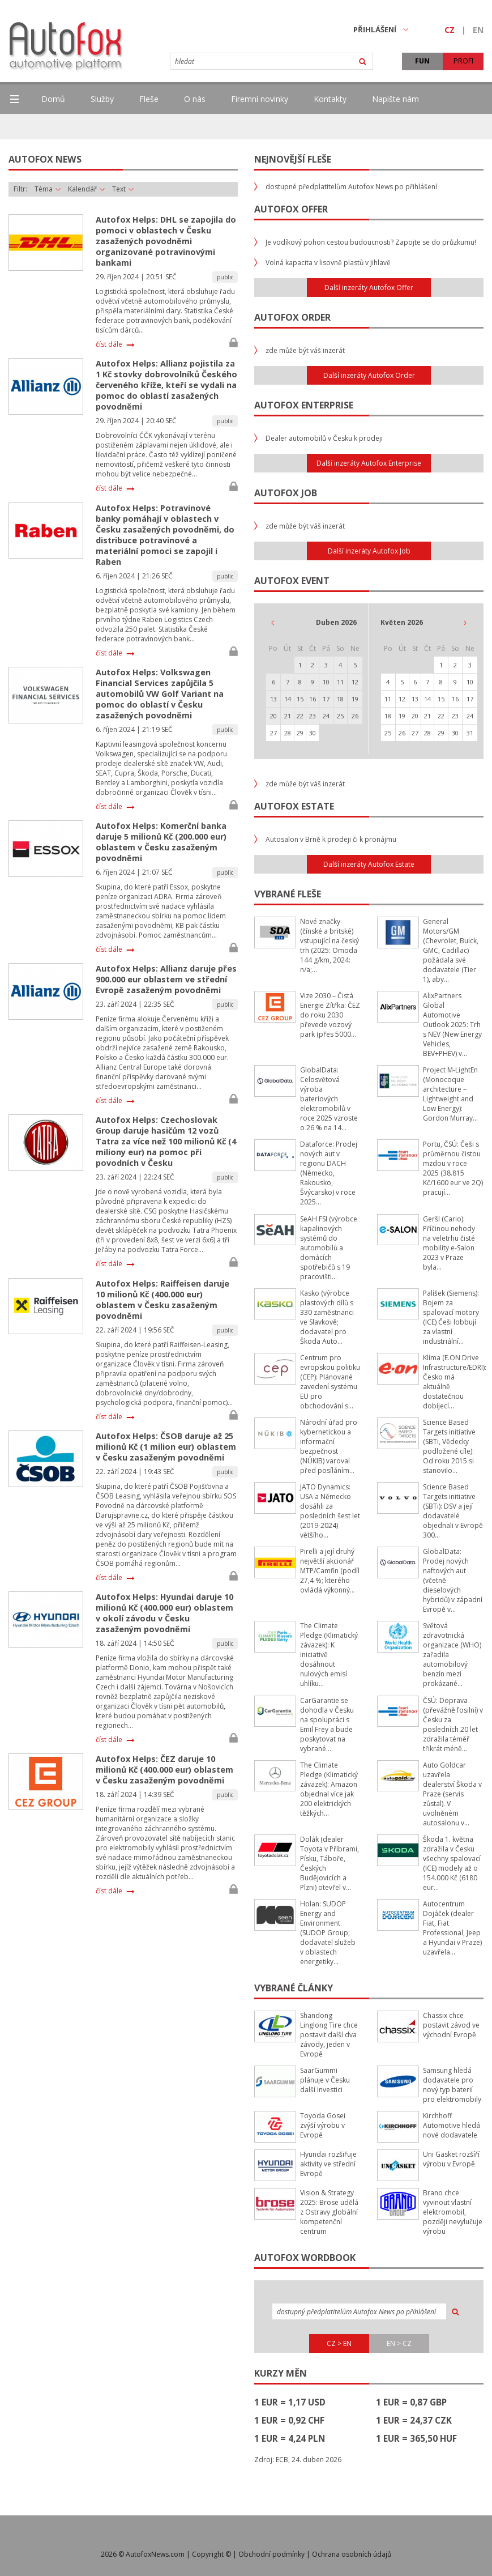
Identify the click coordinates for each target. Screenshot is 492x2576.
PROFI (463, 61)
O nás (195, 98)
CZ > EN (339, 2343)
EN (478, 29)
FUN (422, 61)
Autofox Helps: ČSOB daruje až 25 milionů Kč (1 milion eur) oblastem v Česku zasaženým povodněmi (166, 1446)
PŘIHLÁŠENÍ (380, 29)
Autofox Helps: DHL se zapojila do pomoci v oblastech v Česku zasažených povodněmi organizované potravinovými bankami (166, 241)
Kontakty (330, 98)
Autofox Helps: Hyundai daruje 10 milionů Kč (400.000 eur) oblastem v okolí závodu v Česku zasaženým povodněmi (164, 1612)
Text (123, 189)
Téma (48, 189)
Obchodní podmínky (271, 2554)
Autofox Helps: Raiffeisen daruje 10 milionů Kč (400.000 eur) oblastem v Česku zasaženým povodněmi (162, 1299)
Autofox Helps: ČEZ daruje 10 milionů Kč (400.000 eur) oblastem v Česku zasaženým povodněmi (164, 1769)
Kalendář (86, 189)
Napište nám (395, 98)
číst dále (109, 344)
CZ (449, 29)
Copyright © (211, 2554)
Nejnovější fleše (292, 159)
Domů (53, 98)
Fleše (149, 98)
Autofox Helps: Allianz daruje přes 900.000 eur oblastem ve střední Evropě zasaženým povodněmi (166, 979)
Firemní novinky (259, 98)
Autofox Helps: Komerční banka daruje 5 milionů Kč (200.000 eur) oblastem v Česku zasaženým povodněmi (161, 841)
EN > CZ (399, 2343)
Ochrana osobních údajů (351, 2554)
